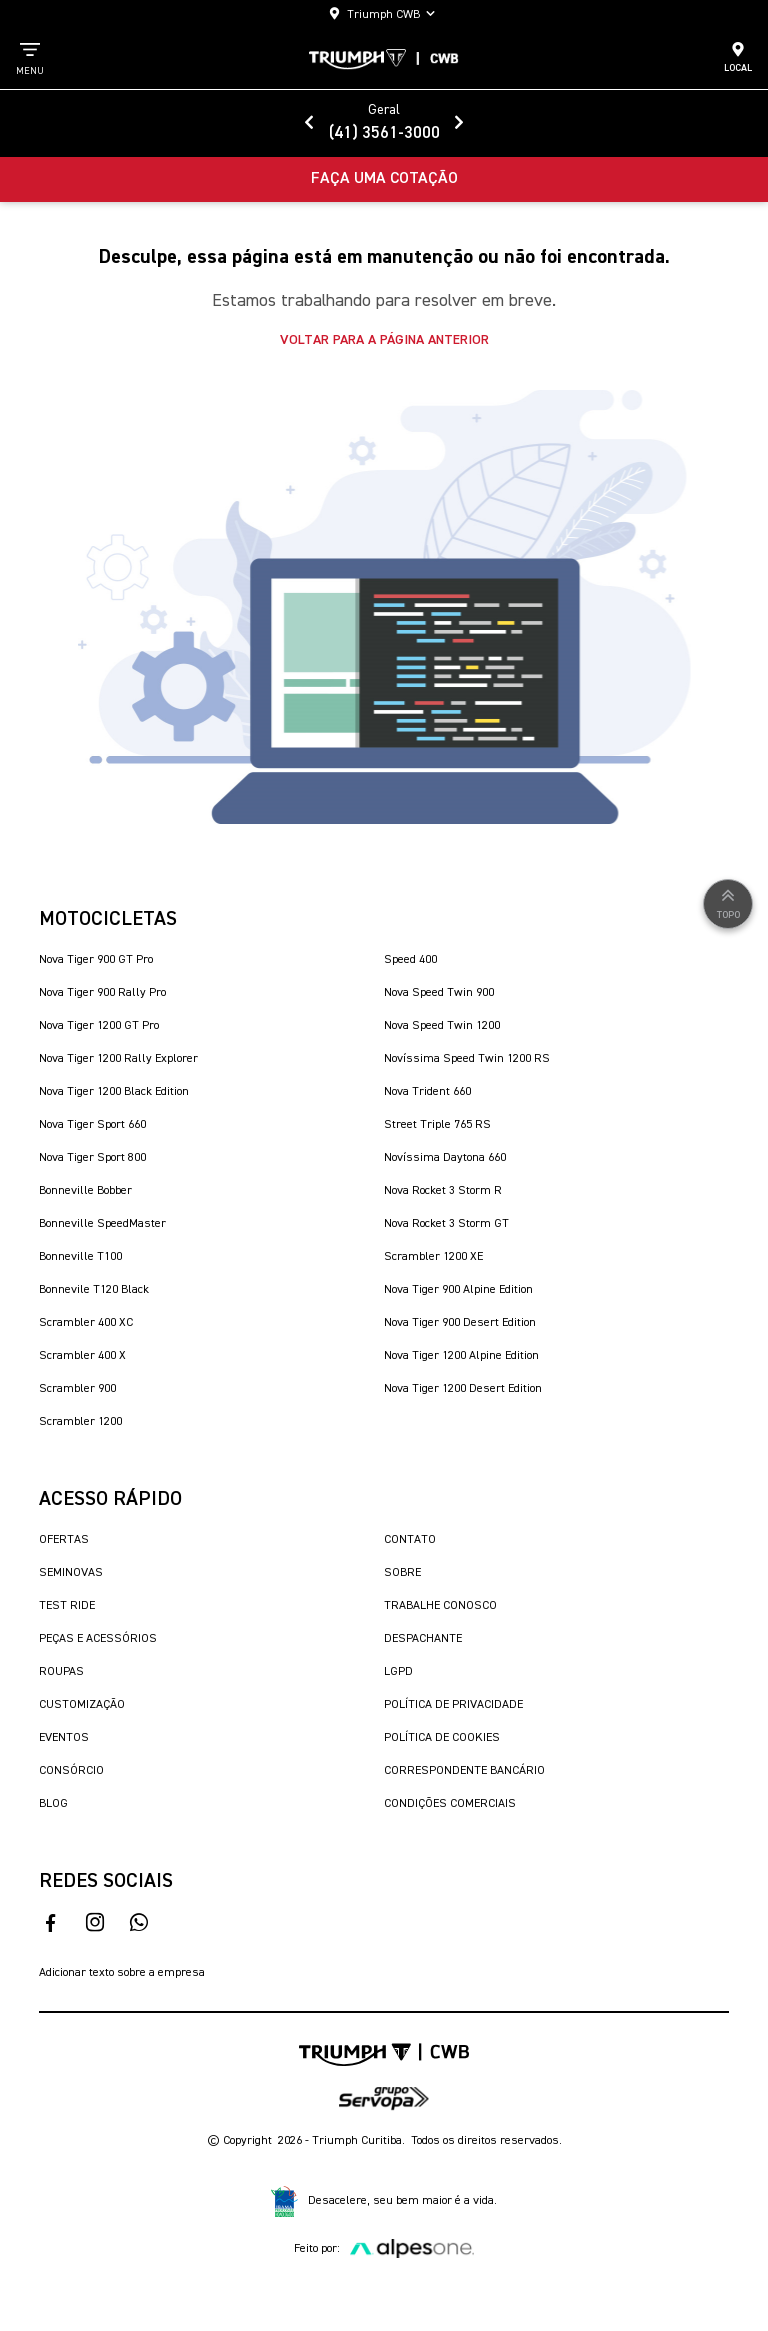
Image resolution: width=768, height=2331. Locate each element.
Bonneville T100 (80, 1257)
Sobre (402, 1573)
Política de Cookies (442, 1738)
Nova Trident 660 (427, 1092)
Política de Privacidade (453, 1705)
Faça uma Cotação (384, 179)
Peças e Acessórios (98, 1639)
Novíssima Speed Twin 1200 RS (467, 1059)
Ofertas (64, 1540)
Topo (728, 902)
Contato (410, 1540)
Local (738, 57)
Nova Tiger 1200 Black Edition (114, 1092)
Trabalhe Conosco (440, 1606)
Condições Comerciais (450, 1804)
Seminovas (71, 1573)
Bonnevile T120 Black (94, 1290)
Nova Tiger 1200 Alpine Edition (461, 1356)
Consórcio (71, 1771)
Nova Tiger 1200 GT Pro (99, 1026)
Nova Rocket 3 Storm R (443, 1191)
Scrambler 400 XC (86, 1323)
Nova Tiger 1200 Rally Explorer (118, 1059)
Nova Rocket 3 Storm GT (446, 1224)
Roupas (61, 1672)
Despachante (423, 1639)
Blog (53, 1804)
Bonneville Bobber (85, 1191)
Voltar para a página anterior (384, 340)
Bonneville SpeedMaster (102, 1224)
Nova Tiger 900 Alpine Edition (458, 1290)
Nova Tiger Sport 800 (92, 1158)
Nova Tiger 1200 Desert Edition (463, 1389)
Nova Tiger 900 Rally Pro (102, 993)
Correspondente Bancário (464, 1771)
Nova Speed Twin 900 (439, 993)
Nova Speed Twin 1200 (442, 1026)
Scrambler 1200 (80, 1422)
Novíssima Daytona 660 (445, 1158)
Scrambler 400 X (82, 1356)
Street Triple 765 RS (437, 1125)
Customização (82, 1705)
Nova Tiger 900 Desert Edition (460, 1323)
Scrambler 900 (77, 1389)
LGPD (398, 1672)
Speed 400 (410, 960)
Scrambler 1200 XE (433, 1257)
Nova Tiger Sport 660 (92, 1125)
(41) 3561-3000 (384, 133)
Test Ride (67, 1606)
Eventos (64, 1738)
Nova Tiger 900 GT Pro (96, 960)
